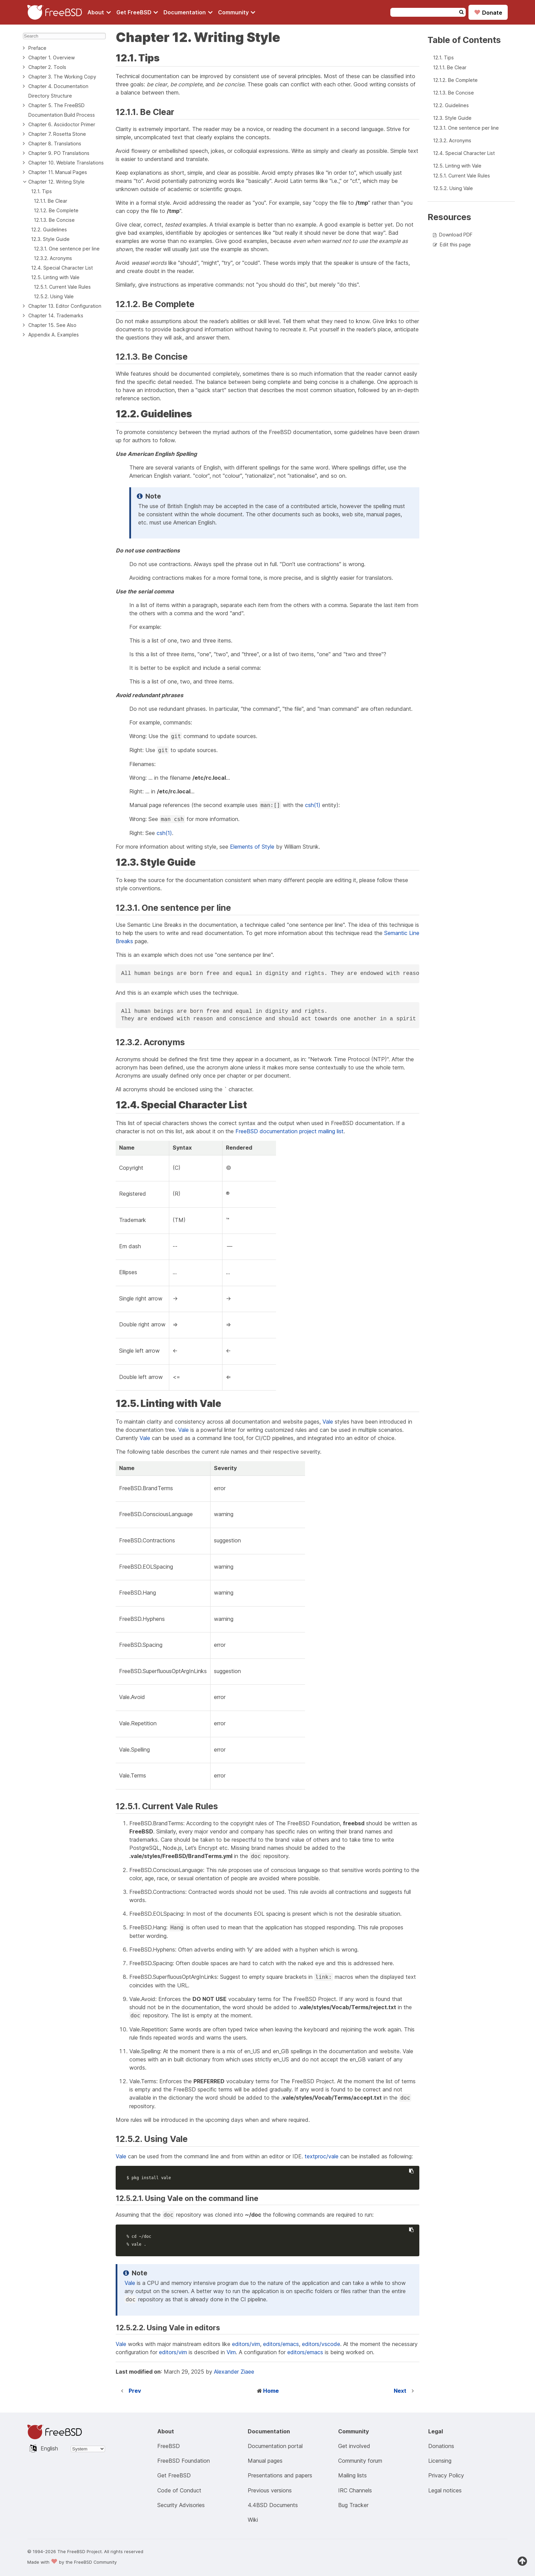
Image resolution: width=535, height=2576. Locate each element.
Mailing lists (352, 2475)
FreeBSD (168, 2446)
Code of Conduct (179, 2490)
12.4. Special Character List (62, 268)
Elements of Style (252, 846)
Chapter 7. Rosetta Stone (57, 134)
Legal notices (445, 2490)
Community (237, 12)
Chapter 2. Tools (47, 67)
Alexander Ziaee (234, 2371)
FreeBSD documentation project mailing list (289, 1131)
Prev (135, 2390)
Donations (441, 2446)
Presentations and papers (280, 2475)
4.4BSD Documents (273, 2505)
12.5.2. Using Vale (54, 296)
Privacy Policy (446, 2475)
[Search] (64, 36)
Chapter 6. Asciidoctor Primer (61, 124)
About (99, 12)
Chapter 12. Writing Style (56, 182)
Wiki (253, 2519)
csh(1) (312, 805)
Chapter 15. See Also (52, 325)
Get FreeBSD (137, 12)
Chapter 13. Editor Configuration (64, 306)
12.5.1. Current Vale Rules (62, 287)
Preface (37, 48)
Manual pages (265, 2460)
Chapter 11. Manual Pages (57, 172)
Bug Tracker (353, 2505)
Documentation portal (275, 2446)
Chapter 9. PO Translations (58, 153)
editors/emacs (281, 2344)
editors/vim (246, 2344)
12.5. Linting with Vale (55, 277)
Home (271, 2390)
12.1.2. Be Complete (56, 210)
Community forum (360, 2460)
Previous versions (270, 2490)
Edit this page (455, 244)
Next (400, 2390)
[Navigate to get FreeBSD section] (137, 12)
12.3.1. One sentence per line (67, 248)
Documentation (188, 12)
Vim (231, 2352)
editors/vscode (321, 2344)
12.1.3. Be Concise (54, 220)
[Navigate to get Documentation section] (188, 12)
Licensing (439, 2460)
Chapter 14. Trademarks (55, 315)
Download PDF (456, 235)
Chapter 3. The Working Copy (62, 77)
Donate (488, 12)
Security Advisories (181, 2505)
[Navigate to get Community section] (237, 12)
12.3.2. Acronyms (53, 258)
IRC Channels (355, 2490)
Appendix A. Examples (53, 334)
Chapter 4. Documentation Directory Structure (58, 91)
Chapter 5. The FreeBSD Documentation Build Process (61, 110)
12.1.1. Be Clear (50, 201)
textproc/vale (321, 2156)
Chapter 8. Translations (54, 143)
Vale (327, 1421)
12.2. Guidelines (49, 229)
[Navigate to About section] (99, 12)
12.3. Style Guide (50, 239)
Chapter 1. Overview (51, 57)
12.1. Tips (41, 191)
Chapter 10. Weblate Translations (66, 163)
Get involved (354, 2446)
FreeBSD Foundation (183, 2460)
